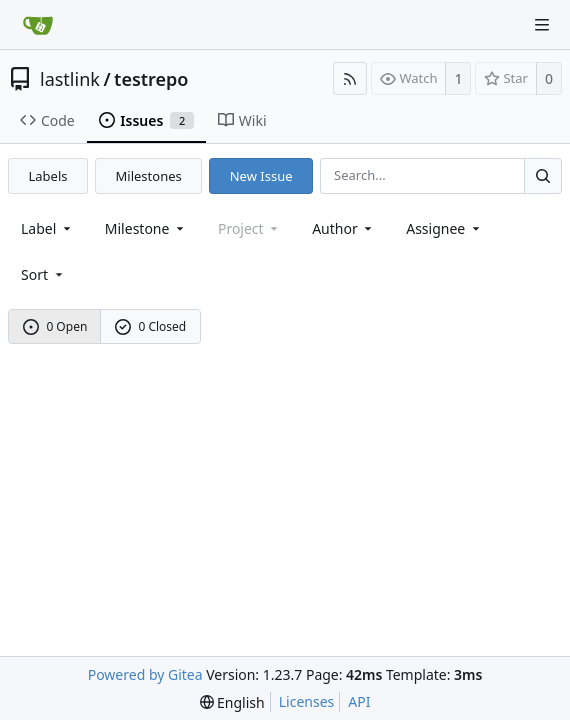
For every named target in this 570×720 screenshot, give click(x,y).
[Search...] (543, 175)
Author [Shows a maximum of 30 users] (343, 228)
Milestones (149, 176)
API (359, 701)
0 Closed (151, 326)
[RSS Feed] (350, 78)
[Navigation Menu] (542, 25)
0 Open (55, 326)
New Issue (261, 176)
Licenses (307, 701)
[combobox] (47, 228)
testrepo (151, 79)
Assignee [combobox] (444, 228)
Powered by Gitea (145, 674)
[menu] (43, 274)
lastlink (70, 79)
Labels (48, 176)
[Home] (38, 25)
